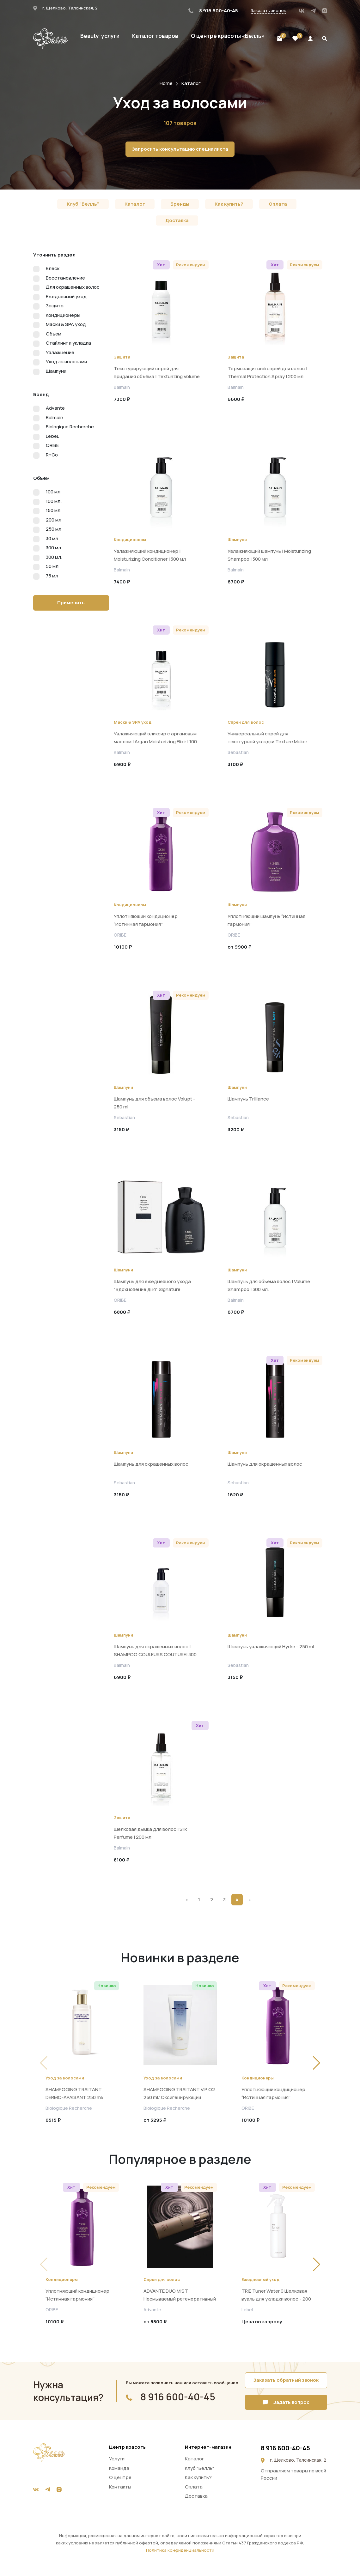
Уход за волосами (66, 361)
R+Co (52, 454)
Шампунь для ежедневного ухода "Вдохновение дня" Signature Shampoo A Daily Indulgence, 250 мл (154, 1289)
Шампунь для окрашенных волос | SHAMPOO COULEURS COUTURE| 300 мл (155, 1654)
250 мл (53, 529)
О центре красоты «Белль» (228, 35)
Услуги (117, 2458)
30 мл (52, 538)
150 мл (53, 510)
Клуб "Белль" (83, 204)
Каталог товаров (155, 35)
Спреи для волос (246, 722)
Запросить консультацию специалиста (180, 149)
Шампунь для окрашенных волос (151, 1464)
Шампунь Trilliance (248, 1098)
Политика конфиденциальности (180, 2550)
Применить (71, 602)
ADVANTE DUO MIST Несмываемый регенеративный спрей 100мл (179, 2299)
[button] (316, 2063)
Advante (55, 408)
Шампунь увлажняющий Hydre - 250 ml (271, 1646)
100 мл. (54, 501)
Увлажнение (60, 352)
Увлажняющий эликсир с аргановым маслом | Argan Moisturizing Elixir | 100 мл (155, 741)
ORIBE (52, 445)
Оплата (278, 204)
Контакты (120, 2486)
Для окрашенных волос (73, 287)
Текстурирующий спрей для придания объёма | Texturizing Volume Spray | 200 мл (157, 376)
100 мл (53, 491)
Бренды (179, 204)
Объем (53, 333)
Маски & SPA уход (66, 324)
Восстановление (65, 277)
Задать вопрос (286, 2402)
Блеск (52, 268)
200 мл (53, 519)
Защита (55, 305)
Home (166, 83)
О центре (120, 2477)
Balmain (54, 417)
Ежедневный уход (66, 296)
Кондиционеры (63, 315)
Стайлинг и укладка (68, 343)
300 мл (53, 547)
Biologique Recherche (70, 426)
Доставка (177, 220)
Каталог (191, 83)
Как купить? (229, 204)
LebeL (52, 436)
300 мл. (54, 557)
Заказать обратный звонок (286, 2380)
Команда (119, 2468)
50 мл (52, 566)
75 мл (52, 575)
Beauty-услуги (99, 35)
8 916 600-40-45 (213, 10)
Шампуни (56, 371)
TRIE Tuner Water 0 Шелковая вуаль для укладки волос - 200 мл (276, 2299)
